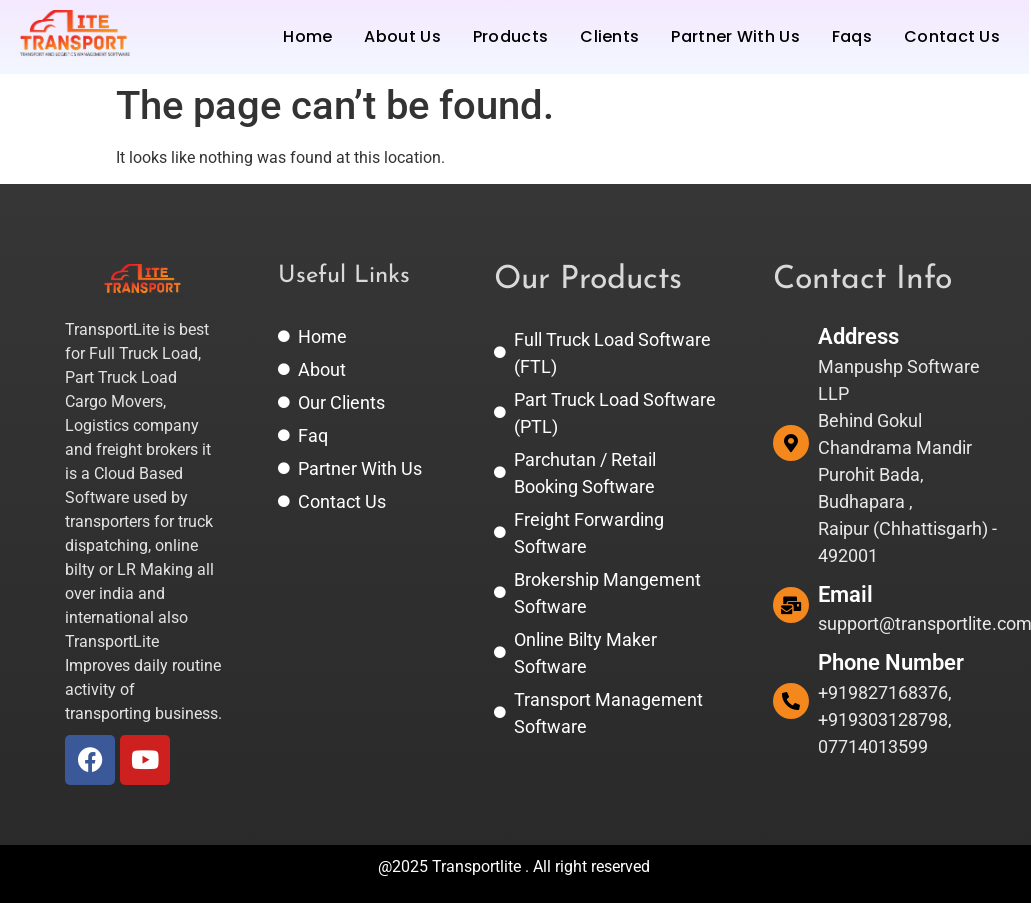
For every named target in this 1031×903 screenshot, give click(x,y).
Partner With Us (735, 36)
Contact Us (952, 36)
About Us (402, 36)
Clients (609, 36)
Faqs (852, 36)
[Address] (791, 443)
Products (510, 36)
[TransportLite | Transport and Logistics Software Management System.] (75, 33)
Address (858, 336)
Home (307, 36)
